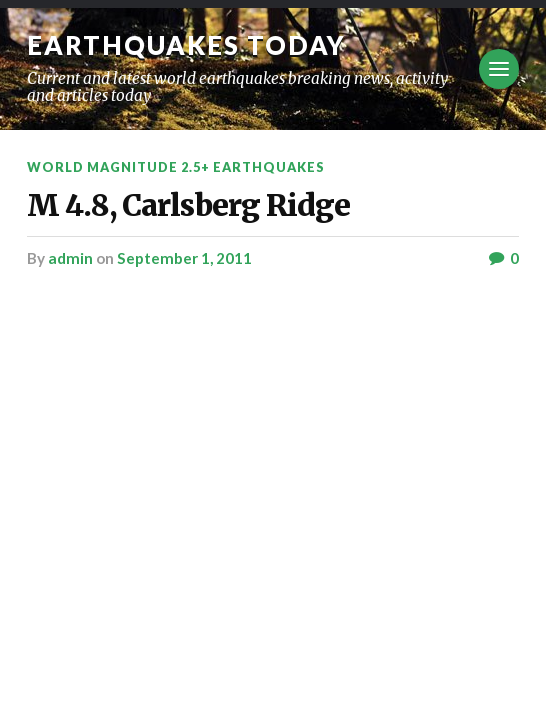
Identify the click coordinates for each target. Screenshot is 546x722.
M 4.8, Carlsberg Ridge (188, 205)
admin (70, 258)
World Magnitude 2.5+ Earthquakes (176, 167)
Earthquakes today (186, 45)
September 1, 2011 (184, 258)
